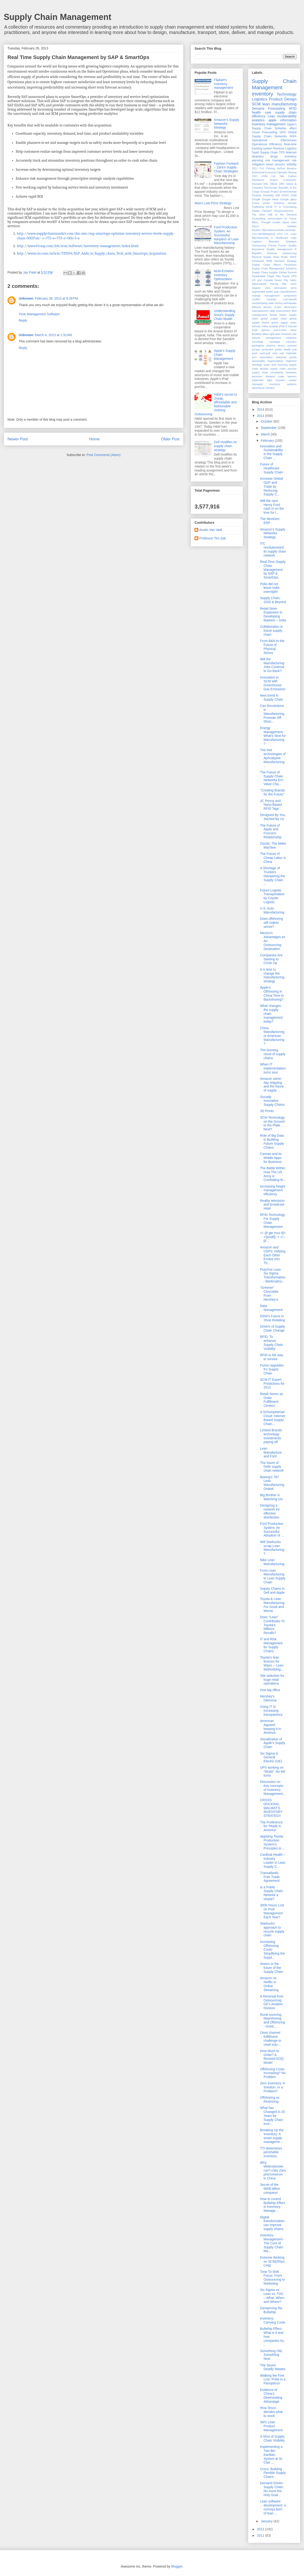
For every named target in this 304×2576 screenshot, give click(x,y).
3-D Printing (267, 168)
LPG (279, 234)
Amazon (292, 168)
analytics (258, 120)
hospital (273, 326)
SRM (269, 261)
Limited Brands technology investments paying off (271, 1436)
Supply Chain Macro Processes (274, 264)
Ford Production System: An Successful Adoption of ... (272, 1529)
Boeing (292, 172)
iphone (266, 330)
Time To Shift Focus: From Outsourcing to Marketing (272, 2277)
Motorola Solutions (283, 241)
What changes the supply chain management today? (271, 1013)
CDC (254, 176)
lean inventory (283, 334)
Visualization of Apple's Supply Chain (272, 1743)
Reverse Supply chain (265, 257)
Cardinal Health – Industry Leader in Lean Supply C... (272, 1860)
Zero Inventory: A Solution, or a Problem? (272, 2087)
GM (277, 195)
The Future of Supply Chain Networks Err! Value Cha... (271, 778)
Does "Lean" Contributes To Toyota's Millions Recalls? (272, 1625)
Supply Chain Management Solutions (274, 268)
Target (270, 276)
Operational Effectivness (274, 140)
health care (261, 112)
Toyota (286, 276)
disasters (258, 156)
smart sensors (275, 164)
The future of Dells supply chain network (272, 1467)
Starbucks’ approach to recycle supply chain (272, 1929)
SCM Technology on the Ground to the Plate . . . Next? (273, 1123)
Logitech (257, 241)
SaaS (255, 152)
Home (94, 439)
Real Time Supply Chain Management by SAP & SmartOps (273, 569)
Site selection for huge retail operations (272, 1679)
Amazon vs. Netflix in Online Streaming (269, 1984)
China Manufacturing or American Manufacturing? (272, 1036)
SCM (256, 104)
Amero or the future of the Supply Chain (271, 1968)
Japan (285, 222)
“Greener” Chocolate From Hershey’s (269, 1293)
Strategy (292, 261)
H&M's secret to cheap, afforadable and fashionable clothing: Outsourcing (216, 404)
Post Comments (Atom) (103, 455)
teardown (291, 372)
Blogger (176, 2566)
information (288, 120)
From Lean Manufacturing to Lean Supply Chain (272, 1576)
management (273, 337)
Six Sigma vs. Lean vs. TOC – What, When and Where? (272, 2295)
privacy (256, 349)
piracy (281, 345)
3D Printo (267, 1111)
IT (275, 206)
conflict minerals (264, 299)
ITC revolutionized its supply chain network (273, 549)
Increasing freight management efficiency (272, 1190)
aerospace (280, 287)
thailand (270, 376)
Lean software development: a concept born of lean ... (273, 2507)
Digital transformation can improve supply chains (272, 2223)
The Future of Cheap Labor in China (273, 858)
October (267, 421)
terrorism (257, 376)
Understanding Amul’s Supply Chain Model (224, 315)
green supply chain (284, 322)
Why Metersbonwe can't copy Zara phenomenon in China (273, 2170)
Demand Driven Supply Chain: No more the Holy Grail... (272, 2489)
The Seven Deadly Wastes (273, 2367)
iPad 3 (283, 326)
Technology (287, 94)
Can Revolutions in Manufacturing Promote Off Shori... (272, 713)
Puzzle (282, 245)
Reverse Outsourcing (282, 253)
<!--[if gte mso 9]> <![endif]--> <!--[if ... (273, 1237)
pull (295, 349)
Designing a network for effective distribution (270, 1511)
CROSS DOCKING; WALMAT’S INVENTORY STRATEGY (271, 1808)
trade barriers (287, 376)
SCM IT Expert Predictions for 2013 (272, 1383)
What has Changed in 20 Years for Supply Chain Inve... (272, 2115)
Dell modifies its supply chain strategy (225, 446)
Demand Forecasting (268, 108)
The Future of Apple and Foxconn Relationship (271, 831)
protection (267, 349)
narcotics (291, 341)
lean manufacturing (279, 104)
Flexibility (268, 195)
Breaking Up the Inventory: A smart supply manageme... (271, 2136)
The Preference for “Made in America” (271, 1826)
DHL (265, 183)
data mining (275, 303)
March (266, 434)
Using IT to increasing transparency (271, 1710)
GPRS (285, 195)
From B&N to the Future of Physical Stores (272, 646)
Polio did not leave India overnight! (269, 588)
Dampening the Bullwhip (271, 2310)
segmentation (275, 361)
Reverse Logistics (285, 148)
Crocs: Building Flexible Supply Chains (273, 2473)
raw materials (288, 353)
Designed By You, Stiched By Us (273, 817)
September (269, 428)
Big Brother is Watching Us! (271, 1497)
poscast (292, 345)
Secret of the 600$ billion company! (270, 2188)
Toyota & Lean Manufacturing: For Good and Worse (272, 1604)
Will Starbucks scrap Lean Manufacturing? (272, 1547)
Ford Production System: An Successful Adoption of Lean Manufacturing (226, 235)
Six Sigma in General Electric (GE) (271, 1757)
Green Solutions (274, 203)
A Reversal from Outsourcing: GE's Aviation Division (271, 2002)
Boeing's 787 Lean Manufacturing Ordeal (272, 1483)
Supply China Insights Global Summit (274, 272)
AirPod (281, 168)
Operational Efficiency (267, 144)
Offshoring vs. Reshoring (270, 2099)
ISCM (269, 206)
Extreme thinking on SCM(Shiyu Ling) (272, 2261)
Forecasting (269, 132)
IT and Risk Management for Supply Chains (271, 1645)
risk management (277, 160)
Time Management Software (39, 314)
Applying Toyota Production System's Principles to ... (272, 1842)
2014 (261, 409)
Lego (294, 237)
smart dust (269, 364)
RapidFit (257, 253)
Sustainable (258, 276)
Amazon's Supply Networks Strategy (226, 124)
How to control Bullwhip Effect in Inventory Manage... (272, 2204)
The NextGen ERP (269, 521)
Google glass (288, 199)
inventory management (269, 124)
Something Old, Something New (271, 2355)
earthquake (290, 303)
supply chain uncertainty (267, 372)
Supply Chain (269, 152)
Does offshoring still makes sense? (271, 922)
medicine (291, 337)
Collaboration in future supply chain (271, 630)
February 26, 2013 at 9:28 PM (56, 298)
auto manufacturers (285, 291)
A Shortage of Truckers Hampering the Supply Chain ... (272, 876)
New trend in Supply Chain (271, 697)
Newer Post (17, 439)
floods (273, 314)
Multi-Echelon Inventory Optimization (224, 275)
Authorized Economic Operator (270, 172)
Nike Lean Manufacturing (272, 1562)
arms (294, 287)
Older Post (170, 439)
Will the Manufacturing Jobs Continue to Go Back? (272, 665)
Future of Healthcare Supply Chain (271, 468)
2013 (261, 416)
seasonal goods (286, 357)
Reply (23, 320)
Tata (278, 276)
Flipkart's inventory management (223, 84)
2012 (261, 2529)
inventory (262, 94)
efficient (256, 307)
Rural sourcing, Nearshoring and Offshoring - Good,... (272, 2020)
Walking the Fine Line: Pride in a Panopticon (272, 2379)
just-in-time (280, 330)
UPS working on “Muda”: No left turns (272, 1771)
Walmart (291, 152)
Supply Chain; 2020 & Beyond (273, 600)
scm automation (262, 357)
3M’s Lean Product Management (271, 2426)
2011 (255, 168)
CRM (264, 176)
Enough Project (270, 191)
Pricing (272, 245)
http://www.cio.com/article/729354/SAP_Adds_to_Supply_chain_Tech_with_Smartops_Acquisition (91, 253)
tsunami (280, 380)
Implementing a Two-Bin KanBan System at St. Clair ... (271, 2454)
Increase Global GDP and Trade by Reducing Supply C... (271, 486)
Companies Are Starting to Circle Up (271, 959)
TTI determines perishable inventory (271, 2152)
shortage (257, 364)
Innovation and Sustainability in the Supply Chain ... (271, 452)
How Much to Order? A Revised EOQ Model (272, 2056)
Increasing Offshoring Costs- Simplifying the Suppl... (272, 1949)
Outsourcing (259, 245)
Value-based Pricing (265, 283)
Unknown (26, 298)
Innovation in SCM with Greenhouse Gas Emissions (272, 683)
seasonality (258, 361)
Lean (271, 116)
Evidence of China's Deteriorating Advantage (271, 2395)
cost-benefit (290, 299)
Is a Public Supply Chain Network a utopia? (271, 1893)
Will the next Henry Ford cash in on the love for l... (272, 506)
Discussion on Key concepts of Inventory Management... (272, 1787)
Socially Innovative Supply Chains (272, 1101)
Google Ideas (270, 199)
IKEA (293, 136)
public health (283, 349)
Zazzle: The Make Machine (273, 845)
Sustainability (287, 116)
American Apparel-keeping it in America (270, 1726)
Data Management (271, 1308)
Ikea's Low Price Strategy (213, 203)
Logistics (259, 99)
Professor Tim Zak (212, 538)
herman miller (260, 326)
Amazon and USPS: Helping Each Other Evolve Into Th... (272, 1255)
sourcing (282, 364)
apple (272, 120)
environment (283, 310)
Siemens (279, 261)
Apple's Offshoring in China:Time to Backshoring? (272, 993)
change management (266, 295)
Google (256, 199)
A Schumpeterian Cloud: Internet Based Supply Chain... (272, 1417)
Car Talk (277, 176)
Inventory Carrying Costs (272, 2320)
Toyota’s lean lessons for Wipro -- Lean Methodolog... (271, 1663)
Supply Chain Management (57, 17)
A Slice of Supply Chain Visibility (272, 2438)
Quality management (279, 249)
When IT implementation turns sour (273, 1068)
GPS (282, 132)
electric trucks (273, 307)
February (268, 440)
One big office (270, 1690)
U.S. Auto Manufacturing (272, 910)
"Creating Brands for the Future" (272, 792)
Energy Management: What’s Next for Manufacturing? (273, 736)
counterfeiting (260, 303)
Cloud (256, 132)
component (290, 295)
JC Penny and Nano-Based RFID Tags (271, 805)
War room (289, 283)
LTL (286, 234)
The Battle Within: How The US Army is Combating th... (273, 1174)
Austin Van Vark (210, 530)
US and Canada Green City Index (274, 280)
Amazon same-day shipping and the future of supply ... (272, 1084)
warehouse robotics (263, 387)
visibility (291, 164)
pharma (270, 345)
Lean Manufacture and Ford (271, 1452)
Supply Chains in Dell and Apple (272, 1590)
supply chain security (283, 368)
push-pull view (269, 353)
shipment (291, 361)
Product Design (283, 99)
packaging (258, 345)
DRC (282, 183)
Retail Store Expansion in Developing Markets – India (273, 614)
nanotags (274, 341)
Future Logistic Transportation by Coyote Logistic (272, 896)
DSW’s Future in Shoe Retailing (272, 1318)
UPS (294, 276)
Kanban (292, 226)
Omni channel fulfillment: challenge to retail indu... (270, 2038)
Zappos (256, 287)
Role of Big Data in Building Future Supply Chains (272, 1141)
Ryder (284, 257)
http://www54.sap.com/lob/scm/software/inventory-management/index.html (77, 246)
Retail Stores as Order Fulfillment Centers (271, 1399)
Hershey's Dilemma (268, 1698)
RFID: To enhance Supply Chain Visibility (271, 1342)
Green (255, 203)
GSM (294, 195)
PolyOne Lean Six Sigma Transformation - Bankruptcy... (273, 1275)
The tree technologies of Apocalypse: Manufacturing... (273, 758)
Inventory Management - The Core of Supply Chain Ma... (272, 2243)
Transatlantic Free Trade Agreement (269, 1877)
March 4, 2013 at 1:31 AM (53, 335)
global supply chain (274, 318)
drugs (274, 156)
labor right (268, 334)
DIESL (273, 183)
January (267, 2521)
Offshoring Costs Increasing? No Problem (273, 2073)
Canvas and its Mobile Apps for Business (271, 1158)
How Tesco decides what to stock (271, 2412)
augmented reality (262, 291)
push (254, 353)
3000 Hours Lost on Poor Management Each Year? (272, 1911)
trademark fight (262, 380)
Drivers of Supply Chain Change (272, 1328)
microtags (257, 341)
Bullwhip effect (286, 128)
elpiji (272, 310)
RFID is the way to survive (271, 1357)
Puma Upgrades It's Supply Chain (272, 1369)
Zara (267, 287)
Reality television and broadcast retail (272, 1204)
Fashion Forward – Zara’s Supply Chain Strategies (226, 167)
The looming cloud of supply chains (272, 1054)
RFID (293, 108)
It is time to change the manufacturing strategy (272, 975)
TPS (282, 152)
